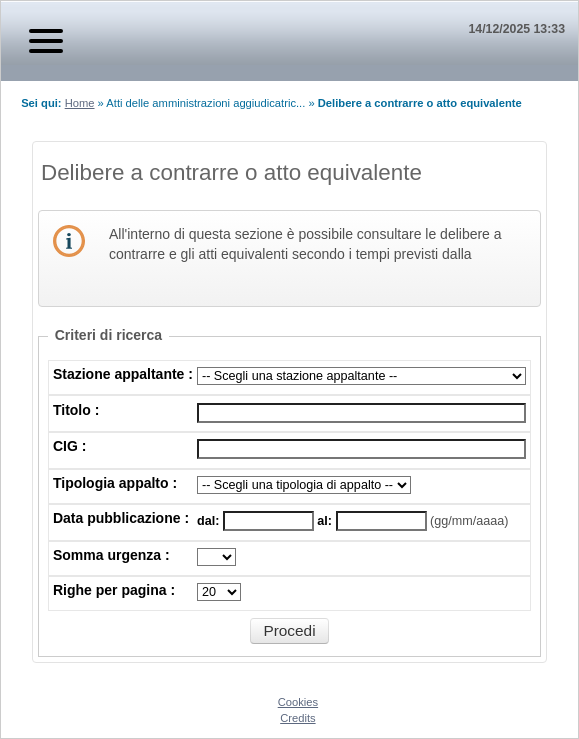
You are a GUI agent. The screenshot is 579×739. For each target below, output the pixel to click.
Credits (297, 718)
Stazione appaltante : (123, 374)
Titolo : (76, 410)
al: (326, 521)
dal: (210, 521)
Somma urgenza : (111, 555)
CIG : (69, 446)
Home (80, 103)
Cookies (298, 702)
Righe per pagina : (114, 590)
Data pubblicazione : (121, 518)
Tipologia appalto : (115, 483)
